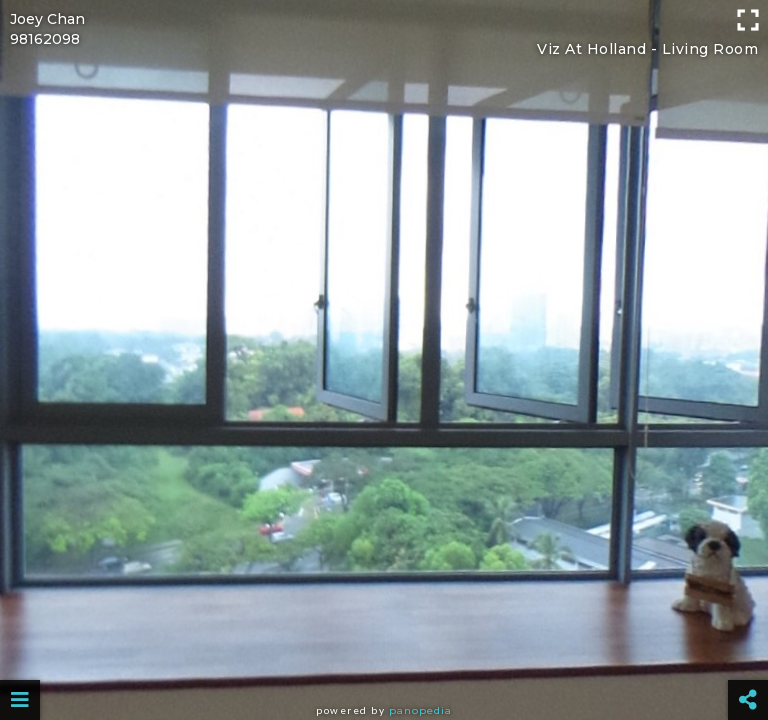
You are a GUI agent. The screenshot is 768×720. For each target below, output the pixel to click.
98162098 (45, 39)
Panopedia (420, 710)
